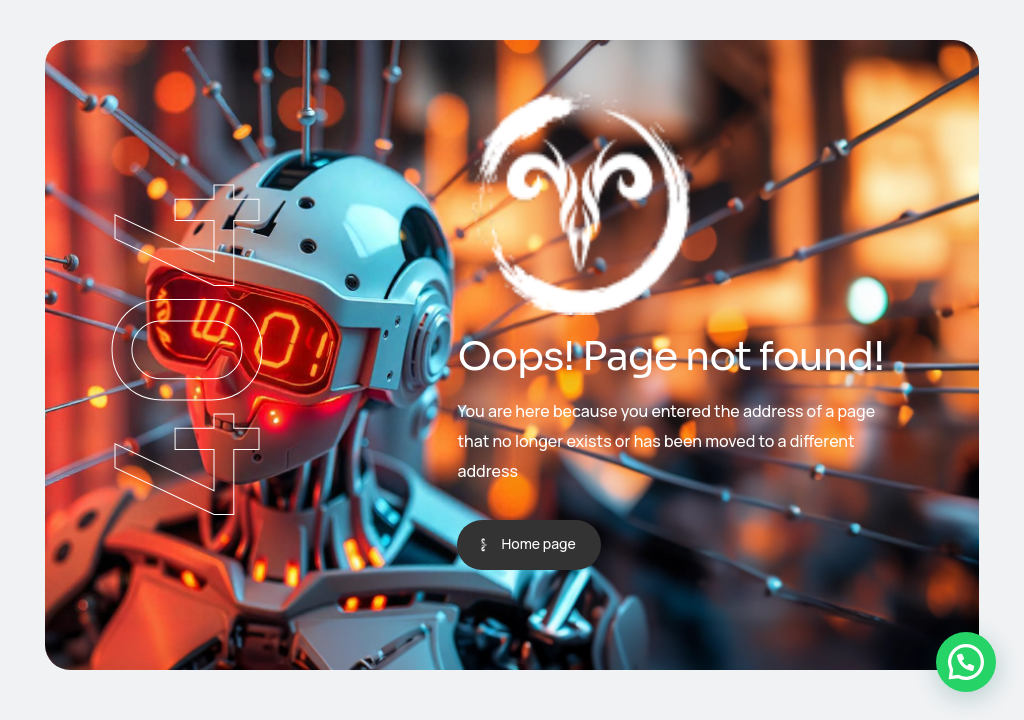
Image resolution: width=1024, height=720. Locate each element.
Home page (538, 543)
